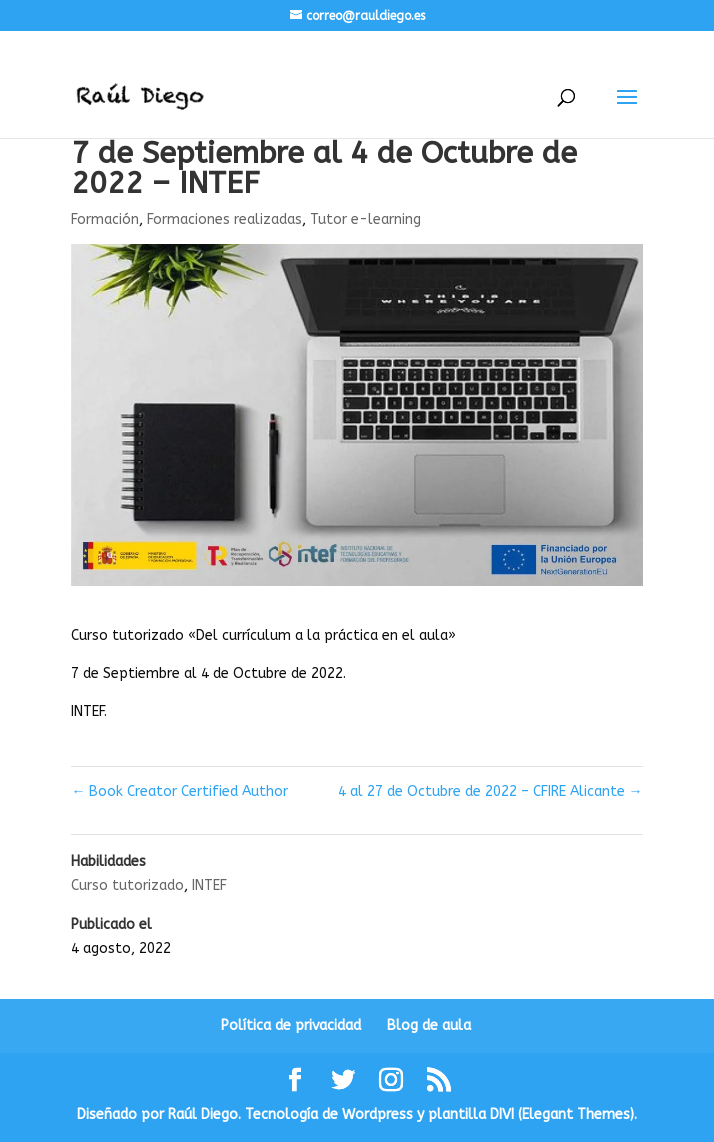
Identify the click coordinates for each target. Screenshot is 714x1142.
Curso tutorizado (127, 885)
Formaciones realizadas (224, 219)
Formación (105, 219)
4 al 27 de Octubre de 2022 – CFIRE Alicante (490, 791)
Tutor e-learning (365, 219)
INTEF (209, 885)
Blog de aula (429, 1025)
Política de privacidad (291, 1025)
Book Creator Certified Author (179, 791)
